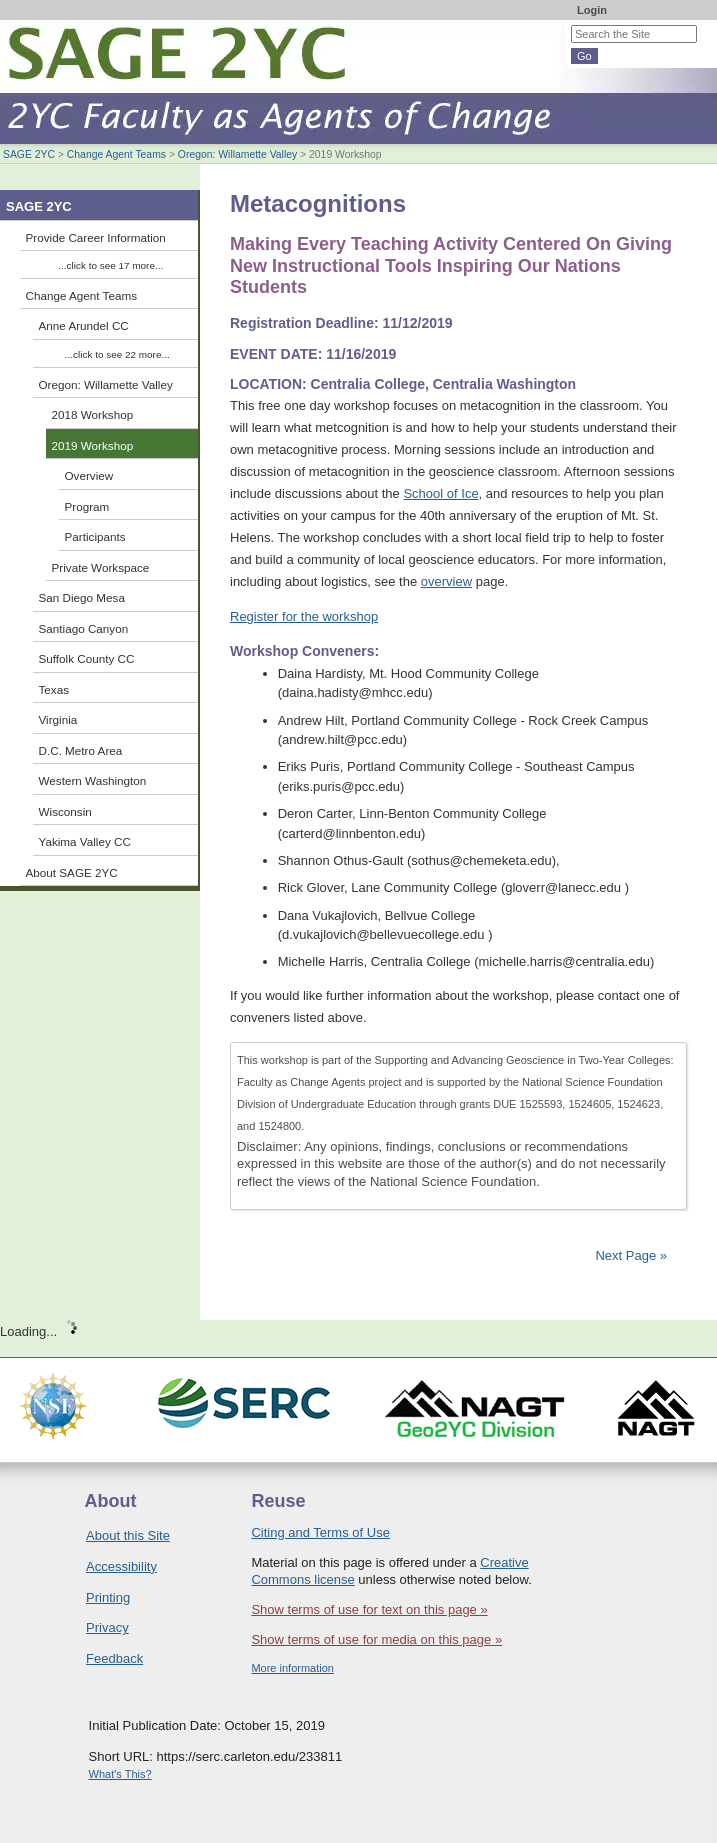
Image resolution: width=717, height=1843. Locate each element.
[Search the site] (634, 34)
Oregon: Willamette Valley (237, 154)
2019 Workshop (93, 445)
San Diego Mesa (82, 597)
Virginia (58, 719)
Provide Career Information (96, 237)
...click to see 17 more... (110, 265)
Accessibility (121, 1566)
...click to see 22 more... (117, 354)
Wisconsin (65, 811)
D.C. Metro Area (81, 750)
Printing (108, 1597)
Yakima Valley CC (85, 841)
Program (87, 506)
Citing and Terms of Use (320, 1532)
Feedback (114, 1658)
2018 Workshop (93, 414)
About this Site (128, 1535)
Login (592, 10)
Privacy (107, 1627)
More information (292, 1668)
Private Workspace (101, 567)
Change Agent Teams (116, 154)
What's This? (120, 1774)
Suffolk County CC (87, 658)
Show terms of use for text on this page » (369, 1609)
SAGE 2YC (29, 154)
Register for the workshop (304, 616)
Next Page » (629, 1255)
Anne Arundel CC (84, 325)
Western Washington (93, 780)
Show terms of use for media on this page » (376, 1639)
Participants (95, 536)
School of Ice (440, 493)
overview (446, 581)
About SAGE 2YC (72, 872)
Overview (89, 475)
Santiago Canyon (84, 628)
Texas (54, 689)
